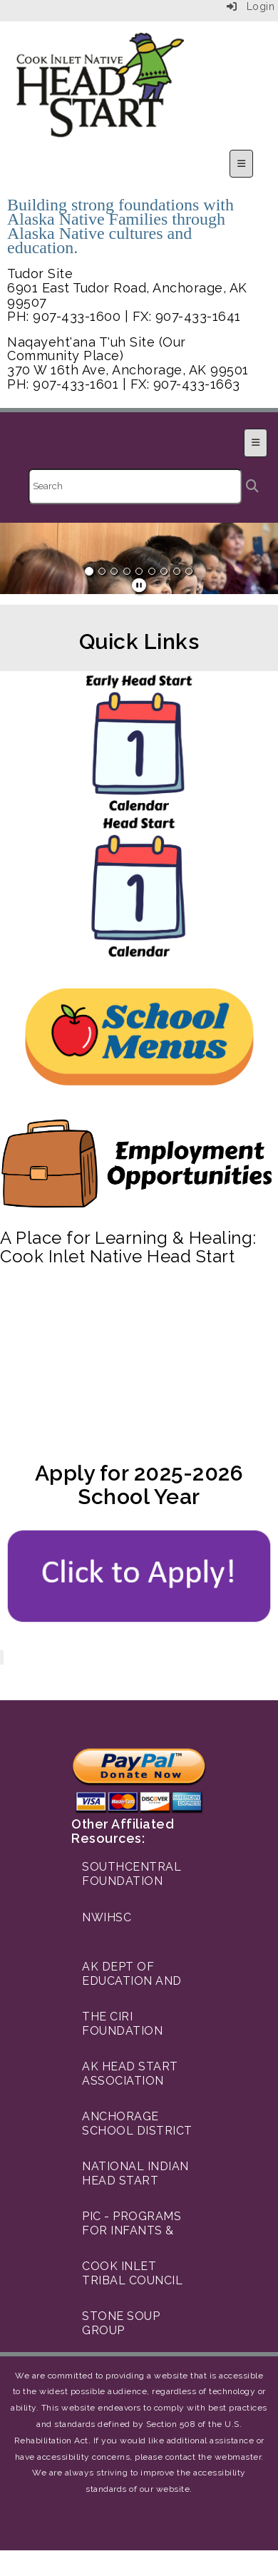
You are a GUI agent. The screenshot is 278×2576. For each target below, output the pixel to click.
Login (251, 6)
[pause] (139, 585)
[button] (21, 558)
